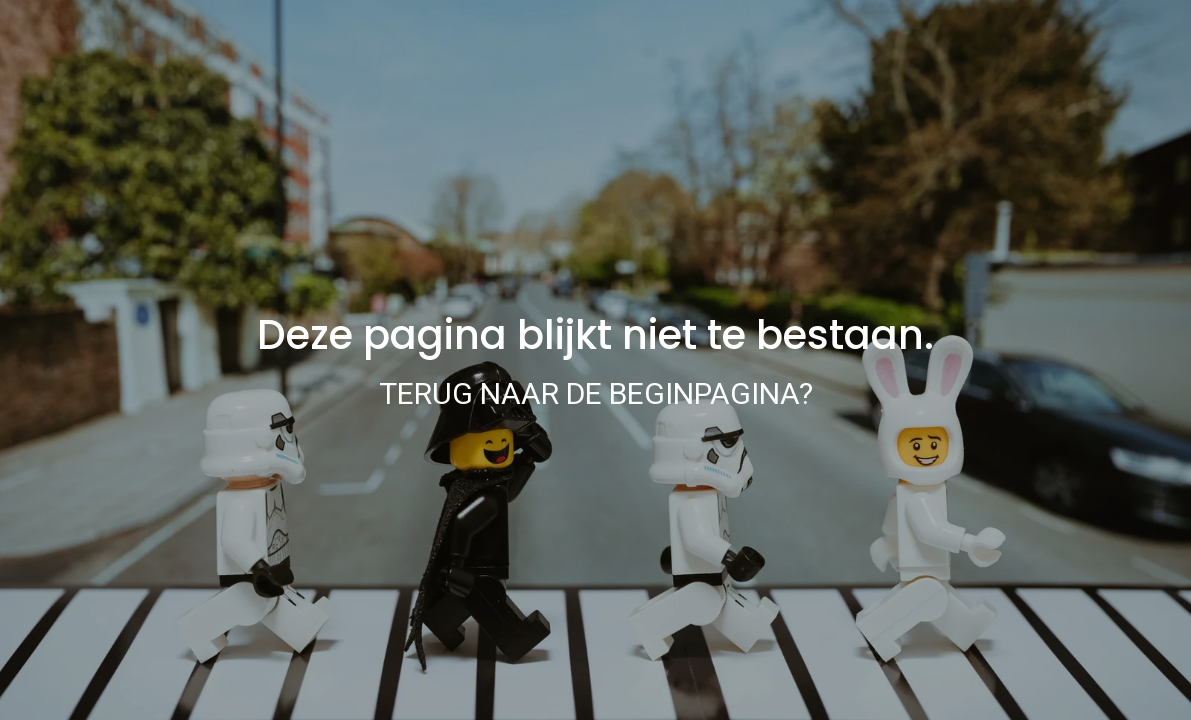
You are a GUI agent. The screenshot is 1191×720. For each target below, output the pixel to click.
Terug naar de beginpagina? (596, 393)
